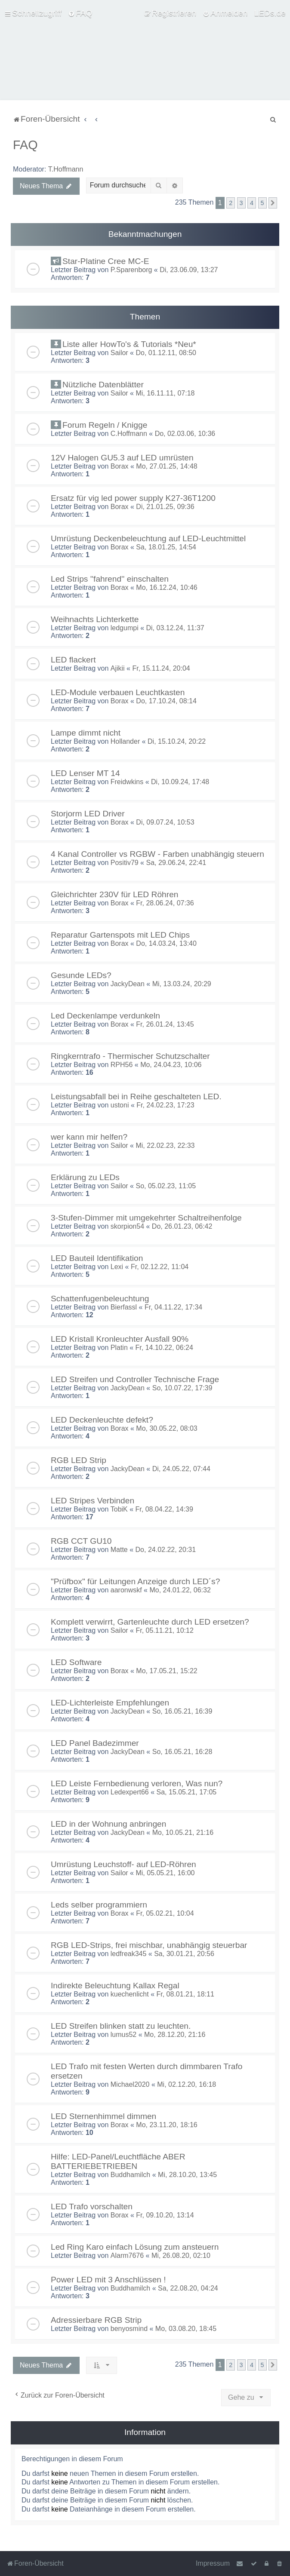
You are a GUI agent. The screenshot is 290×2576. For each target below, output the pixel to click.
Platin (119, 1347)
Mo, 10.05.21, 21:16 (182, 1832)
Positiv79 (125, 862)
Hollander (125, 741)
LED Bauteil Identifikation (97, 1258)
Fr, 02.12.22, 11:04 (159, 1266)
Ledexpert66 (130, 1792)
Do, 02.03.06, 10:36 (185, 433)
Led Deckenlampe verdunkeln (105, 1015)
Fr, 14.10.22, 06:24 (164, 1347)
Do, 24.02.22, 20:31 (166, 1549)
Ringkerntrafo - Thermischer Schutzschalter (130, 1056)
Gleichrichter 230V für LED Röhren (114, 894)
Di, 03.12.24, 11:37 (175, 628)
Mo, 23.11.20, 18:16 (166, 2124)
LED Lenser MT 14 (85, 773)
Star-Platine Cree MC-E (105, 261)
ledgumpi (125, 628)
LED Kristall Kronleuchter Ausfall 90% (119, 1338)
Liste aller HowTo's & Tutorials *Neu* (129, 344)
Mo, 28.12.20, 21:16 (174, 2034)
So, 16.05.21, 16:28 (182, 1751)
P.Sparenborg (131, 269)
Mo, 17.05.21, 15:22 (166, 1670)
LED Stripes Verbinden (92, 1500)
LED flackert (73, 659)
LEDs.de (270, 13)
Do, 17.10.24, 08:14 (166, 701)
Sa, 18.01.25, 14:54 (166, 547)
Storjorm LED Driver (88, 813)
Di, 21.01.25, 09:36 (165, 506)
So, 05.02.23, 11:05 (166, 1186)
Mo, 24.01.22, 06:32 (179, 1590)
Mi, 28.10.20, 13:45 (187, 2174)
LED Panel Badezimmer (95, 1743)
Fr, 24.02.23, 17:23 (165, 1105)
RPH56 (122, 1064)
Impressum (213, 2563)
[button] (272, 203)
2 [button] (230, 202)
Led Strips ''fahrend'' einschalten (110, 578)
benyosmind (129, 2328)
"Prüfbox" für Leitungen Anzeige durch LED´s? (135, 1581)
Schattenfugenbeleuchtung (100, 1298)
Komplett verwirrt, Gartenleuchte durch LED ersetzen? (150, 1621)
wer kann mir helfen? (89, 1136)
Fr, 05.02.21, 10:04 (165, 1913)
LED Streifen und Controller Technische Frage (135, 1379)
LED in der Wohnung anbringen (108, 1823)
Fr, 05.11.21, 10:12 (164, 1630)
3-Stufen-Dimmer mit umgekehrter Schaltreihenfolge (146, 1217)
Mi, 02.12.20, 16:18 (186, 2084)
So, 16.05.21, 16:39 (182, 1711)
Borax (120, 466)
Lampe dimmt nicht (85, 732)
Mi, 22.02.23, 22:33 (165, 1145)
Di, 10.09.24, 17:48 (180, 781)
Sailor (119, 352)
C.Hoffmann (129, 433)
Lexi (117, 1266)
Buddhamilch (131, 2174)
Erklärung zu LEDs (85, 1177)
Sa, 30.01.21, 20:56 (184, 1953)
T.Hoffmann (65, 169)
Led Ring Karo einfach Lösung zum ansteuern (135, 2246)
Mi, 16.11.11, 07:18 (165, 393)
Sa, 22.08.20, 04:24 (188, 2288)
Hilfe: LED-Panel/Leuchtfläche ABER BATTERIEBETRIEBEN (118, 2161)
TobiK (119, 1509)
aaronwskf (126, 1590)
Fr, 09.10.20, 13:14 (165, 2215)
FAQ (25, 145)
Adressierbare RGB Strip (96, 2320)
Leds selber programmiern (99, 1904)
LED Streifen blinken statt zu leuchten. (121, 2025)
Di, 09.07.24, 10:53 (165, 822)
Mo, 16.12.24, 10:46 (166, 587)
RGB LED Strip (78, 1460)
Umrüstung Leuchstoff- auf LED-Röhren (123, 1864)
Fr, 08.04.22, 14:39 (164, 1509)
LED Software (76, 1662)
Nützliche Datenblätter (103, 384)
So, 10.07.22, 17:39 (182, 1388)
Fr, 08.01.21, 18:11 (185, 1994)
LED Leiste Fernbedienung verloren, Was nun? (136, 1783)
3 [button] (241, 202)
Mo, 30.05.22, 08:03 (166, 1428)
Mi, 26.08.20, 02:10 (180, 2255)
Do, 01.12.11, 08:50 (166, 352)
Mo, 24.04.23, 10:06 (170, 1064)
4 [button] (251, 202)
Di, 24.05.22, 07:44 (181, 1468)
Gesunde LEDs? (81, 975)
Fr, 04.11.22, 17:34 (173, 1307)
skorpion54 (127, 1226)
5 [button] (262, 202)
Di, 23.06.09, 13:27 (189, 269)
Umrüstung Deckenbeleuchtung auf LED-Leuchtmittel (148, 538)
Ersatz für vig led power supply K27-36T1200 (133, 498)
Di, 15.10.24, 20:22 (177, 741)
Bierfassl (124, 1307)
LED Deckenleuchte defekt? (102, 1419)
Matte (119, 1549)
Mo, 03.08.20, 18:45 (185, 2328)
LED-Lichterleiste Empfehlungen (110, 1702)
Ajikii (118, 668)
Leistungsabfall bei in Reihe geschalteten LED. (136, 1096)
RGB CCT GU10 (81, 1541)
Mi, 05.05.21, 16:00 (165, 1873)
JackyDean (128, 983)
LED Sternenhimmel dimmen (103, 2116)
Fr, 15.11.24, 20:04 (161, 668)
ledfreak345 (129, 1953)
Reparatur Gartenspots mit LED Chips (120, 934)
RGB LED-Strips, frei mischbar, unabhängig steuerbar (149, 1945)
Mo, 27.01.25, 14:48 (166, 466)
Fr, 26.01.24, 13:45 (165, 1024)
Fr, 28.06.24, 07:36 (165, 903)
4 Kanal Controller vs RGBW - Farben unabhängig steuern (157, 854)
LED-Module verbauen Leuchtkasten (118, 692)
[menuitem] (80, 13)
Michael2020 (130, 2084)
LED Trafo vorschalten (92, 2206)
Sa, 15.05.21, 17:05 (187, 1792)
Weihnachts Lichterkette (95, 619)
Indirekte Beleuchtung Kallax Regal (115, 1985)
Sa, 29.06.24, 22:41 (176, 862)
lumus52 (123, 2034)
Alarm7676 (127, 2255)
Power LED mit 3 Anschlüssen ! (108, 2279)
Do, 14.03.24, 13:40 (166, 943)
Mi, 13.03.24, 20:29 (181, 983)
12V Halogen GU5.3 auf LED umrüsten (122, 457)
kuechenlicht (130, 1994)
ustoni (120, 1105)
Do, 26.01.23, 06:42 (182, 1226)
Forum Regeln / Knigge (104, 424)
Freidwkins (127, 781)
